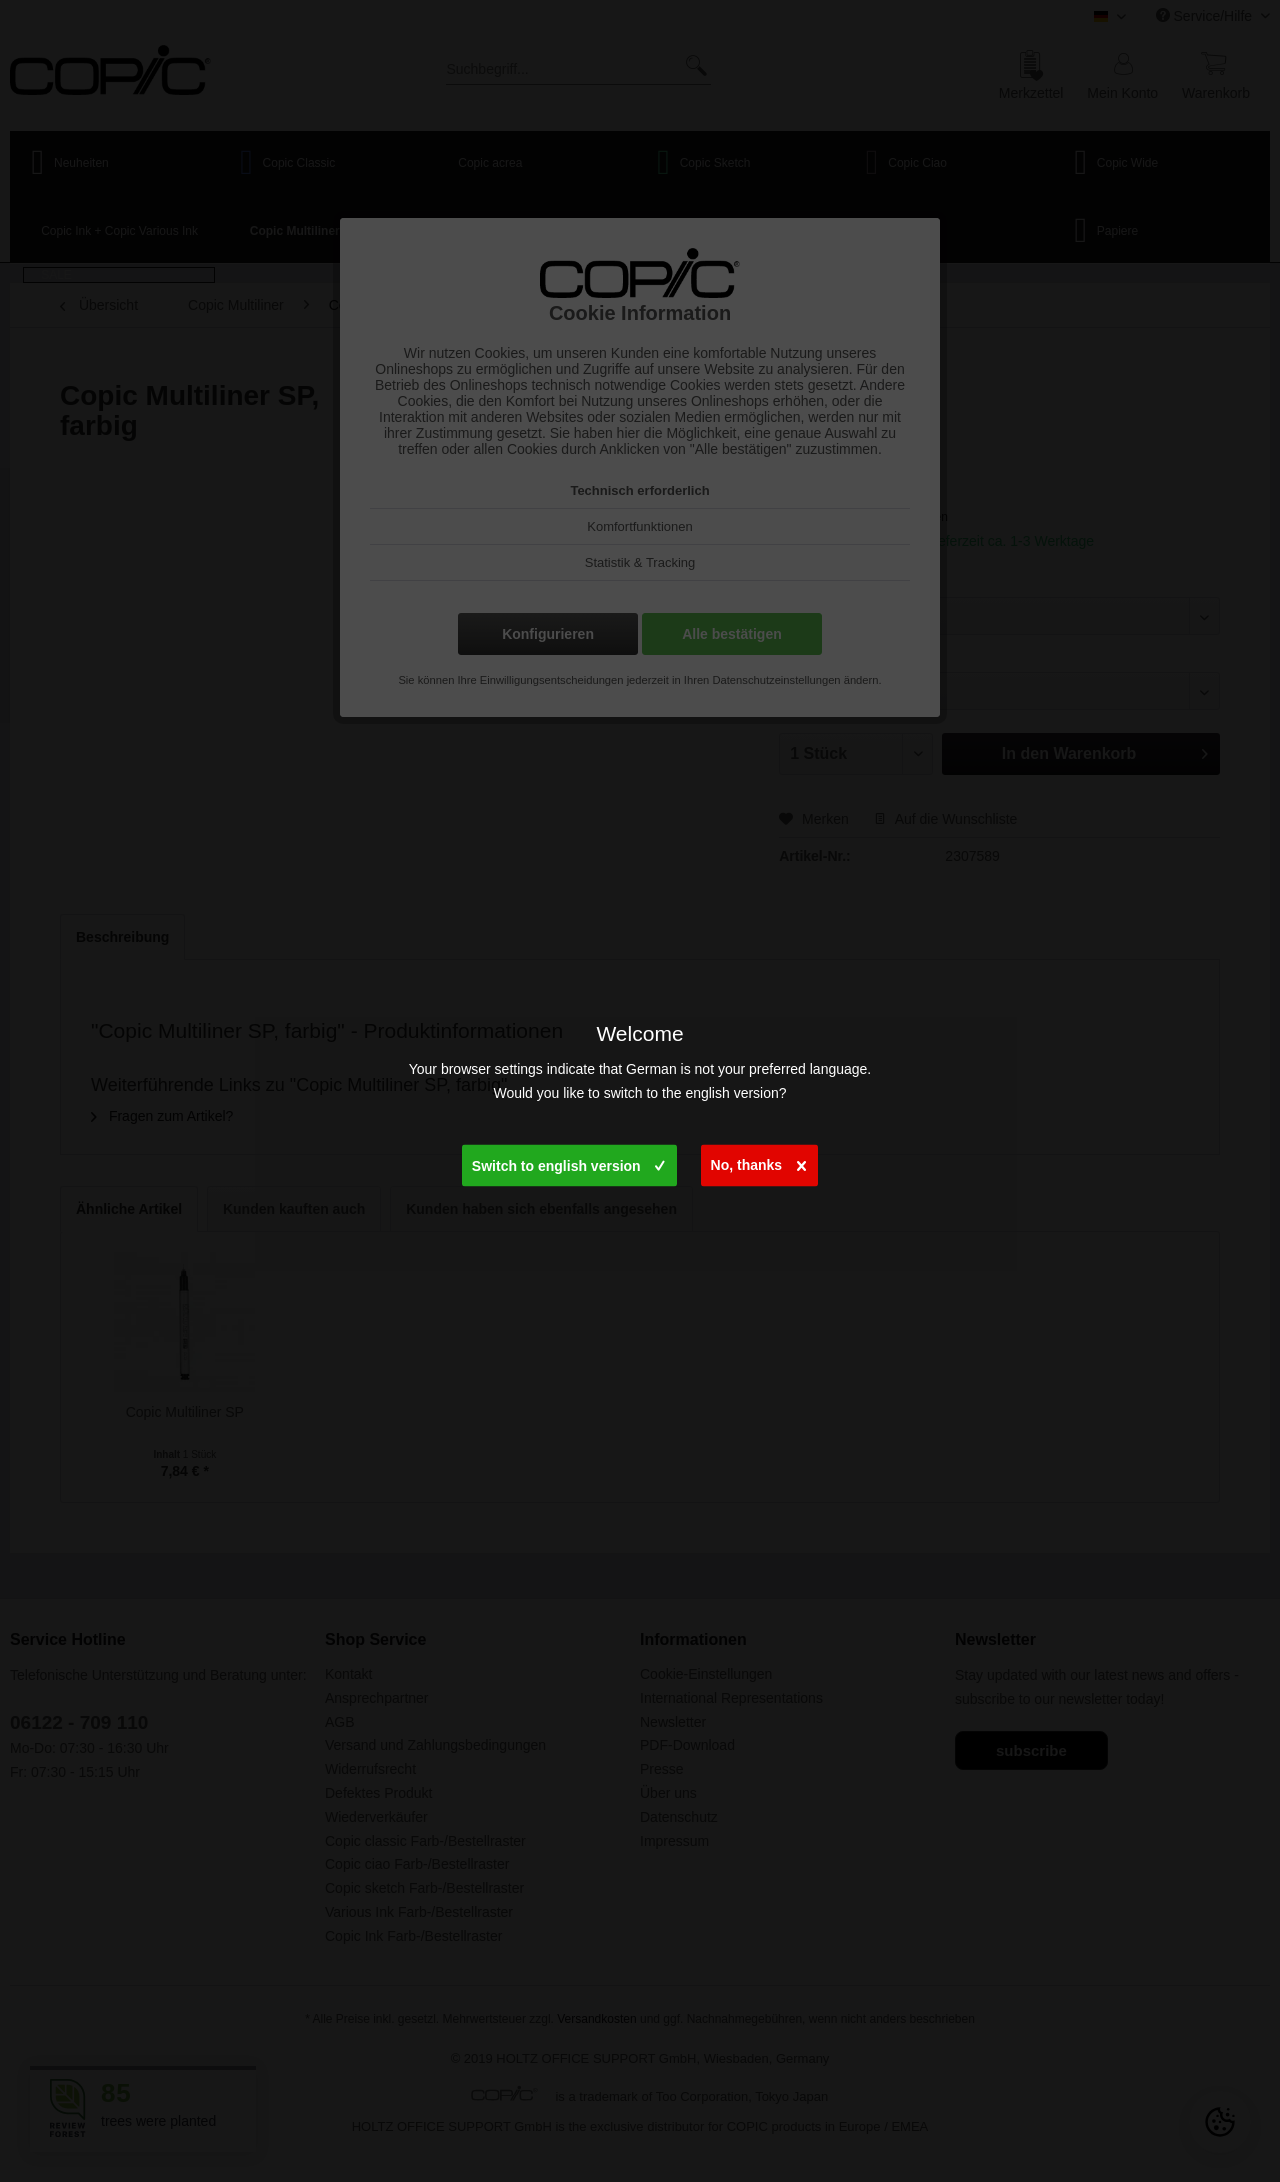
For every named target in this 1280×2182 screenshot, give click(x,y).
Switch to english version (568, 1162)
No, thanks (759, 1161)
